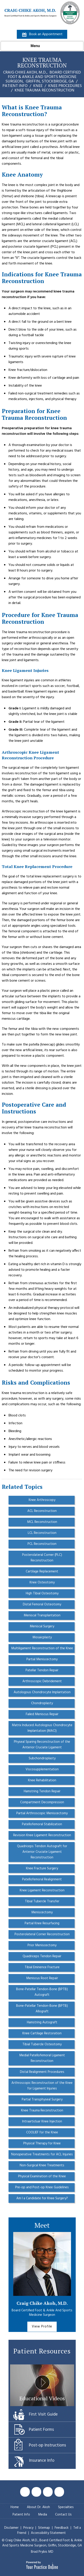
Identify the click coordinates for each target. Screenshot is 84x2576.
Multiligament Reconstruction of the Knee (42, 1648)
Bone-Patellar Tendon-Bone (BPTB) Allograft (42, 2008)
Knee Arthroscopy (42, 1500)
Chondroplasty (42, 1703)
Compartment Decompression (42, 1802)
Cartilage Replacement (42, 1571)
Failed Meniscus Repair (42, 1714)
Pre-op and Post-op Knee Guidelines (42, 2187)
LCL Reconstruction (42, 1533)
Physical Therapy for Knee (42, 2143)
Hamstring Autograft (42, 2022)
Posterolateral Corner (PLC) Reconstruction (42, 1557)
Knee (38, 86)
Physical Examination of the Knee (42, 2176)
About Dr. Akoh (38, 2507)
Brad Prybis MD (42, 2551)
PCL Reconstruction (42, 1544)
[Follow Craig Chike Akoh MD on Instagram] (59, 2492)
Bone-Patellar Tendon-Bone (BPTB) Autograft (42, 1992)
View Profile (42, 2326)
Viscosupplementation (42, 1769)
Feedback (62, 2528)
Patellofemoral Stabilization (42, 1824)
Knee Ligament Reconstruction (42, 1890)
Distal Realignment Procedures (42, 2072)
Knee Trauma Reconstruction (42, 2110)
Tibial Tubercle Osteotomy (42, 2044)
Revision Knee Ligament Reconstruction (42, 1835)
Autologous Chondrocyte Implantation (42, 1692)
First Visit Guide (43, 2414)
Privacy (28, 2528)
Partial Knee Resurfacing (42, 1923)
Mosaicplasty (42, 1637)
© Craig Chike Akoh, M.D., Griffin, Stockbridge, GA (42, 2543)
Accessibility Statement (48, 2533)
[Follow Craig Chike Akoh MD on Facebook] (25, 2492)
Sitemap (44, 2528)
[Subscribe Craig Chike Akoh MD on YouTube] (48, 2492)
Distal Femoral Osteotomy (42, 1604)
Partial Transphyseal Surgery (42, 2099)
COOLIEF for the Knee (42, 2132)
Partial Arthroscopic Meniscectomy (42, 1813)
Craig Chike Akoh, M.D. (42, 2303)
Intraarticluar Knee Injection (42, 2121)
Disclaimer (11, 2528)
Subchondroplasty (42, 1758)
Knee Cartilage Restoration (42, 2033)
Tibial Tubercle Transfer (42, 1901)
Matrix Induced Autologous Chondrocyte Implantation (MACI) (42, 1728)
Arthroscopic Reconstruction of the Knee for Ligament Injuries (42, 2085)
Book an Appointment (45, 34)
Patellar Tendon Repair (42, 1670)
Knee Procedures (65, 86)
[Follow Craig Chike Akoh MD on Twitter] (36, 2492)
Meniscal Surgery (42, 1626)
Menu (41, 46)
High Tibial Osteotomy (42, 1593)
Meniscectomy (42, 1912)
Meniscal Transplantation (42, 1615)
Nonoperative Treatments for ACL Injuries (42, 2154)
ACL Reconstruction (42, 1511)
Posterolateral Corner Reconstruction (42, 1934)
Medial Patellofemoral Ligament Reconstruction (42, 2058)
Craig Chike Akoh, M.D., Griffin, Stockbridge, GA (42, 77)
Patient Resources (42, 2351)
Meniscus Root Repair (42, 1978)
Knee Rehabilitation (42, 1780)
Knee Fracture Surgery (42, 1868)
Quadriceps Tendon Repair (42, 1956)
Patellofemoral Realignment (42, 1879)
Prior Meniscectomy (42, 1945)
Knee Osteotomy (42, 1582)
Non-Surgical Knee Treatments (42, 2165)
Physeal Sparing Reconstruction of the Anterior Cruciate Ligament (42, 1744)
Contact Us (63, 2514)
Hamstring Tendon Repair (42, 1791)
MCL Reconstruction (42, 1522)
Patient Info (15, 86)
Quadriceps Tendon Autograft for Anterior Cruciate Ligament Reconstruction (42, 1852)
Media (42, 2514)
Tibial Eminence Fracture (42, 1967)
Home (15, 2507)
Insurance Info (41, 2460)
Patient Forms (41, 2429)
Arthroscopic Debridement (42, 1681)
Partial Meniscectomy (42, 1659)
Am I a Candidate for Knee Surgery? (42, 2198)
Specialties (66, 2507)
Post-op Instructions (47, 2445)
